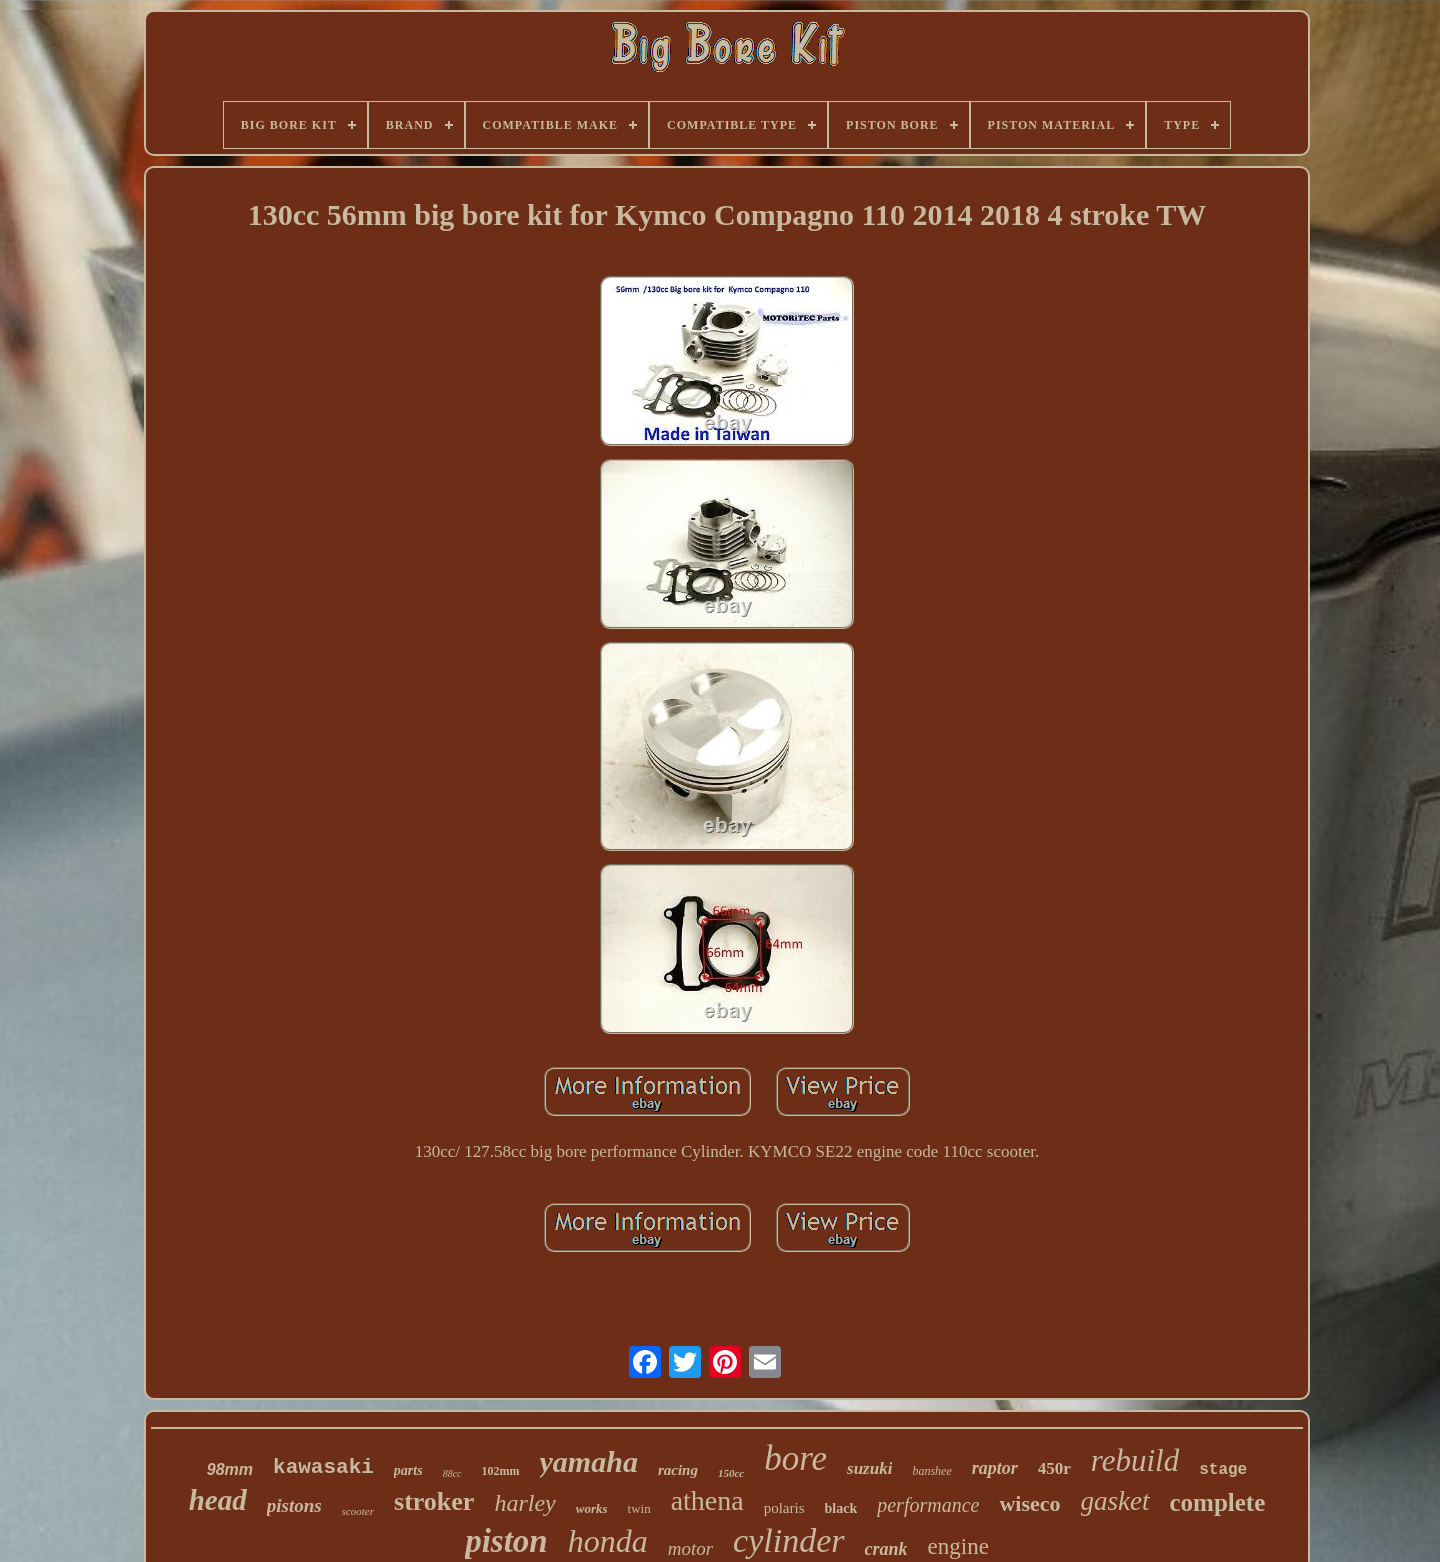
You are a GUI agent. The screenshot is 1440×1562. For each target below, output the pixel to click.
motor (690, 1548)
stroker (434, 1501)
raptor (995, 1468)
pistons (294, 1505)
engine (958, 1546)
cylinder (788, 1540)
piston (506, 1541)
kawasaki (323, 1467)
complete (1218, 1502)
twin (639, 1508)
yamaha (589, 1461)
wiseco (1029, 1503)
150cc (731, 1473)
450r (1054, 1468)
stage (1223, 1470)
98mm (230, 1469)
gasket (1115, 1501)
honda (608, 1541)
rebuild (1135, 1460)
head (218, 1500)
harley (524, 1503)
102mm (501, 1471)
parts (408, 1470)
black (841, 1508)
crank (886, 1549)
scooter (358, 1511)
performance (928, 1505)
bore (795, 1458)
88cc (452, 1473)
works (592, 1508)
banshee (931, 1471)
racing (678, 1470)
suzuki (869, 1468)
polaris (784, 1508)
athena (707, 1500)
